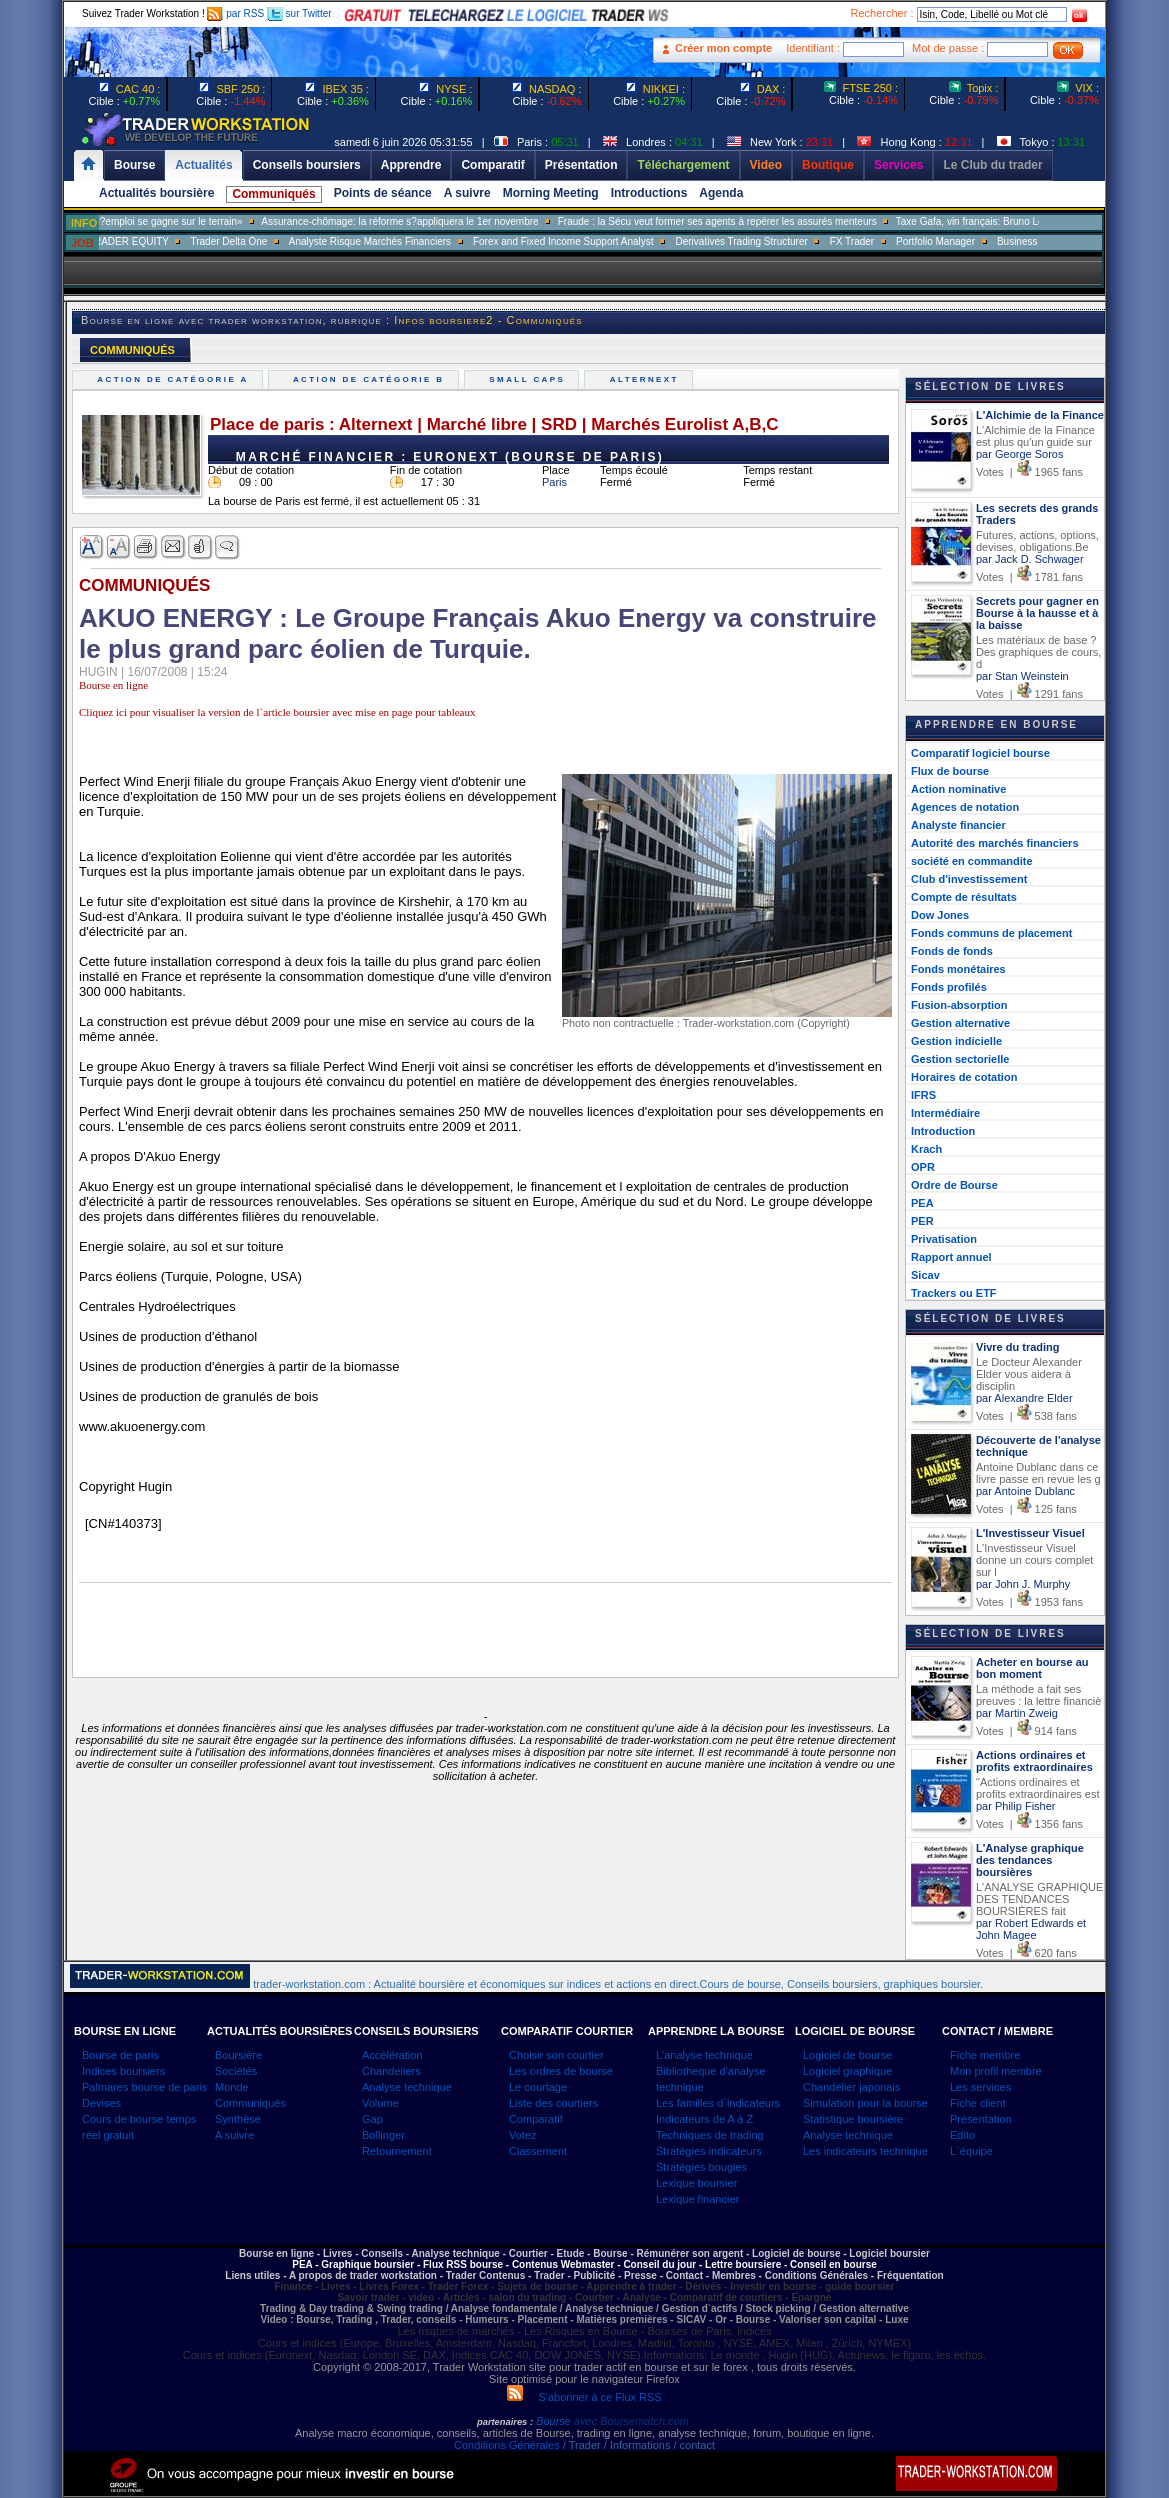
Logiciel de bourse (847, 2055)
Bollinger (383, 2135)
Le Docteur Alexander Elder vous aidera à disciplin (1029, 1374)
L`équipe (971, 2151)
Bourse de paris (120, 2055)
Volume (380, 2103)
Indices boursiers (123, 2071)
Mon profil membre (996, 2071)
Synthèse (238, 2119)
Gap (372, 2119)
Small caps (530, 379)
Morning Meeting (551, 193)
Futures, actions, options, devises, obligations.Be (1037, 541)
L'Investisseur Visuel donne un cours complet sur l (1034, 1560)
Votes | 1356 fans (1029, 1824)
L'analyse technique (704, 2055)
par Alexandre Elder (1024, 1398)
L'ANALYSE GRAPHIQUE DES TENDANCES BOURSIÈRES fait (1039, 1899)
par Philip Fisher (1015, 1806)
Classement (538, 2151)
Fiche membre (985, 2055)
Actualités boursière (156, 193)
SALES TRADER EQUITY (165, 241)
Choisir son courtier (556, 2055)
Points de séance (383, 193)
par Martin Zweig (1017, 1713)
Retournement (397, 2151)
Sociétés (236, 2071)
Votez (523, 2135)
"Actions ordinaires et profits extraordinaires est (1038, 1788)
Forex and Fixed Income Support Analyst (617, 241)
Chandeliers (391, 2071)
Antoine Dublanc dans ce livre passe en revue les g (1038, 1473)
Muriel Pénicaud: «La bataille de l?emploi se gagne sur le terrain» (151, 221)
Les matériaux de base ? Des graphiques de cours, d (1038, 652)
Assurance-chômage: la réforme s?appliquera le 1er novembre (453, 221)
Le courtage (538, 2087)
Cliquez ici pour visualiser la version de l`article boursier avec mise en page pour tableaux (277, 712)
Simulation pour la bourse (865, 2103)
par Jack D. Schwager (1030, 559)
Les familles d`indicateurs (718, 2103)
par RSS (235, 13)
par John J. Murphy (1023, 1584)
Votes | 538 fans (1026, 1416)
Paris (554, 482)
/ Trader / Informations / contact (637, 2445)
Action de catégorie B (371, 379)
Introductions (649, 193)
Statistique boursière (853, 2119)
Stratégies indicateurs (709, 2151)
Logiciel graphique (847, 2071)
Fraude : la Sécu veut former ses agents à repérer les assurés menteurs (771, 221)
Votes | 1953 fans (1029, 1602)
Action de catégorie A (175, 379)
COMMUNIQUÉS (132, 350)
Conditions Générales (507, 2445)
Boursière (238, 2055)
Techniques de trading (710, 2135)
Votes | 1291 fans (1029, 694)
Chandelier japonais (851, 2087)
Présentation (981, 2119)
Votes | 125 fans (1026, 1509)
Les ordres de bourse (561, 2071)
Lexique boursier (696, 2183)
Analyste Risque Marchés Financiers (424, 241)
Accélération (392, 2055)
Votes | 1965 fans (1029, 472)
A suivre (467, 193)
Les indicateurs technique (865, 2151)
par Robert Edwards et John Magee (1031, 1929)
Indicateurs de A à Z (704, 2119)
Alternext (646, 379)
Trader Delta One (282, 241)
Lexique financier (697, 2199)
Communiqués (273, 194)
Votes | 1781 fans (1029, 577)
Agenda (721, 193)
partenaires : (505, 2422)
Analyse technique (407, 2087)
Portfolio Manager (989, 241)
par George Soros (1019, 454)
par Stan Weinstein (1022, 676)
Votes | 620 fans (1026, 1953)
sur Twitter (299, 13)
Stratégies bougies (701, 2167)
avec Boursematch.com (631, 2421)
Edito (962, 2135)
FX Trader (906, 241)
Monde (232, 2087)
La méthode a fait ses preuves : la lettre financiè (1038, 1695)
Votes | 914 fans (1026, 1731)
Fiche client (978, 2103)
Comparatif (536, 2119)
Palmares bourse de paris (144, 2087)
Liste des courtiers (553, 2103)
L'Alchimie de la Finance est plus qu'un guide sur (1035, 436)
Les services (980, 2087)
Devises (101, 2103)
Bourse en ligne (113, 685)
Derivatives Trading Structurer (796, 241)
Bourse (555, 2421)
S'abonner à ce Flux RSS (584, 2397)
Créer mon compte (723, 48)
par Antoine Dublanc (1025, 1491)
